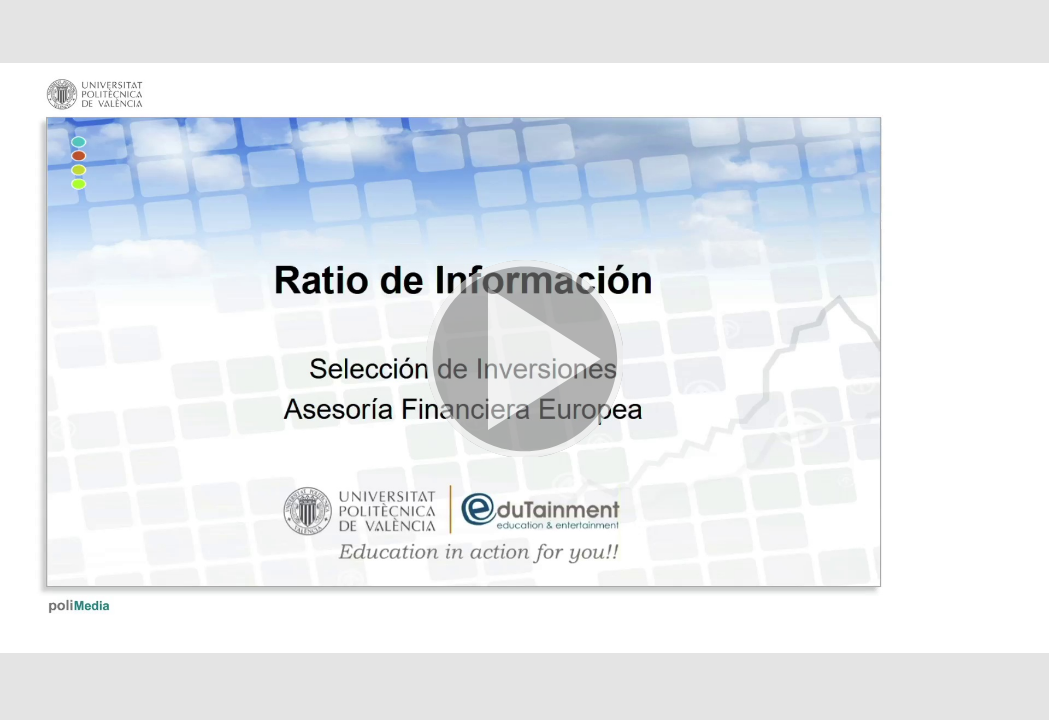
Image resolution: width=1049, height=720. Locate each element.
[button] (524, 360)
